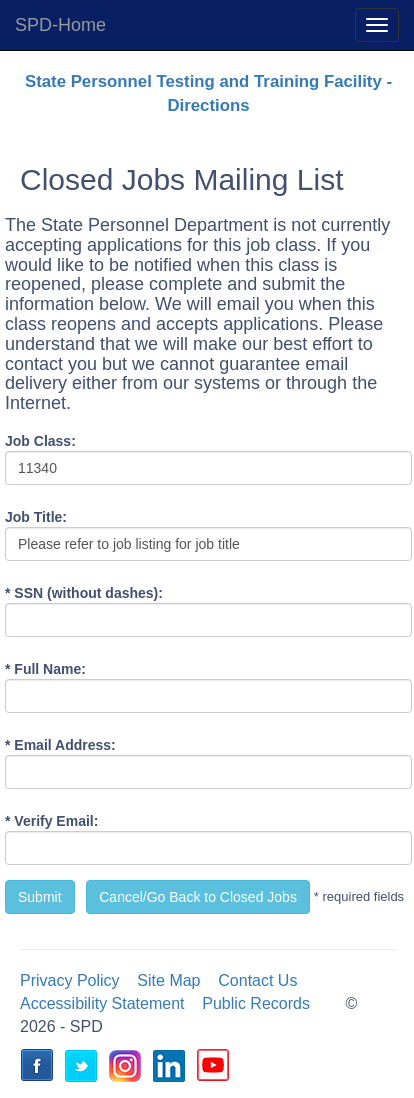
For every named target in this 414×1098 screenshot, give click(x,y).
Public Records (256, 1003)
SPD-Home (60, 25)
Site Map (168, 980)
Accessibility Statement (102, 1003)
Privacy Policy (70, 980)
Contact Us (257, 980)
